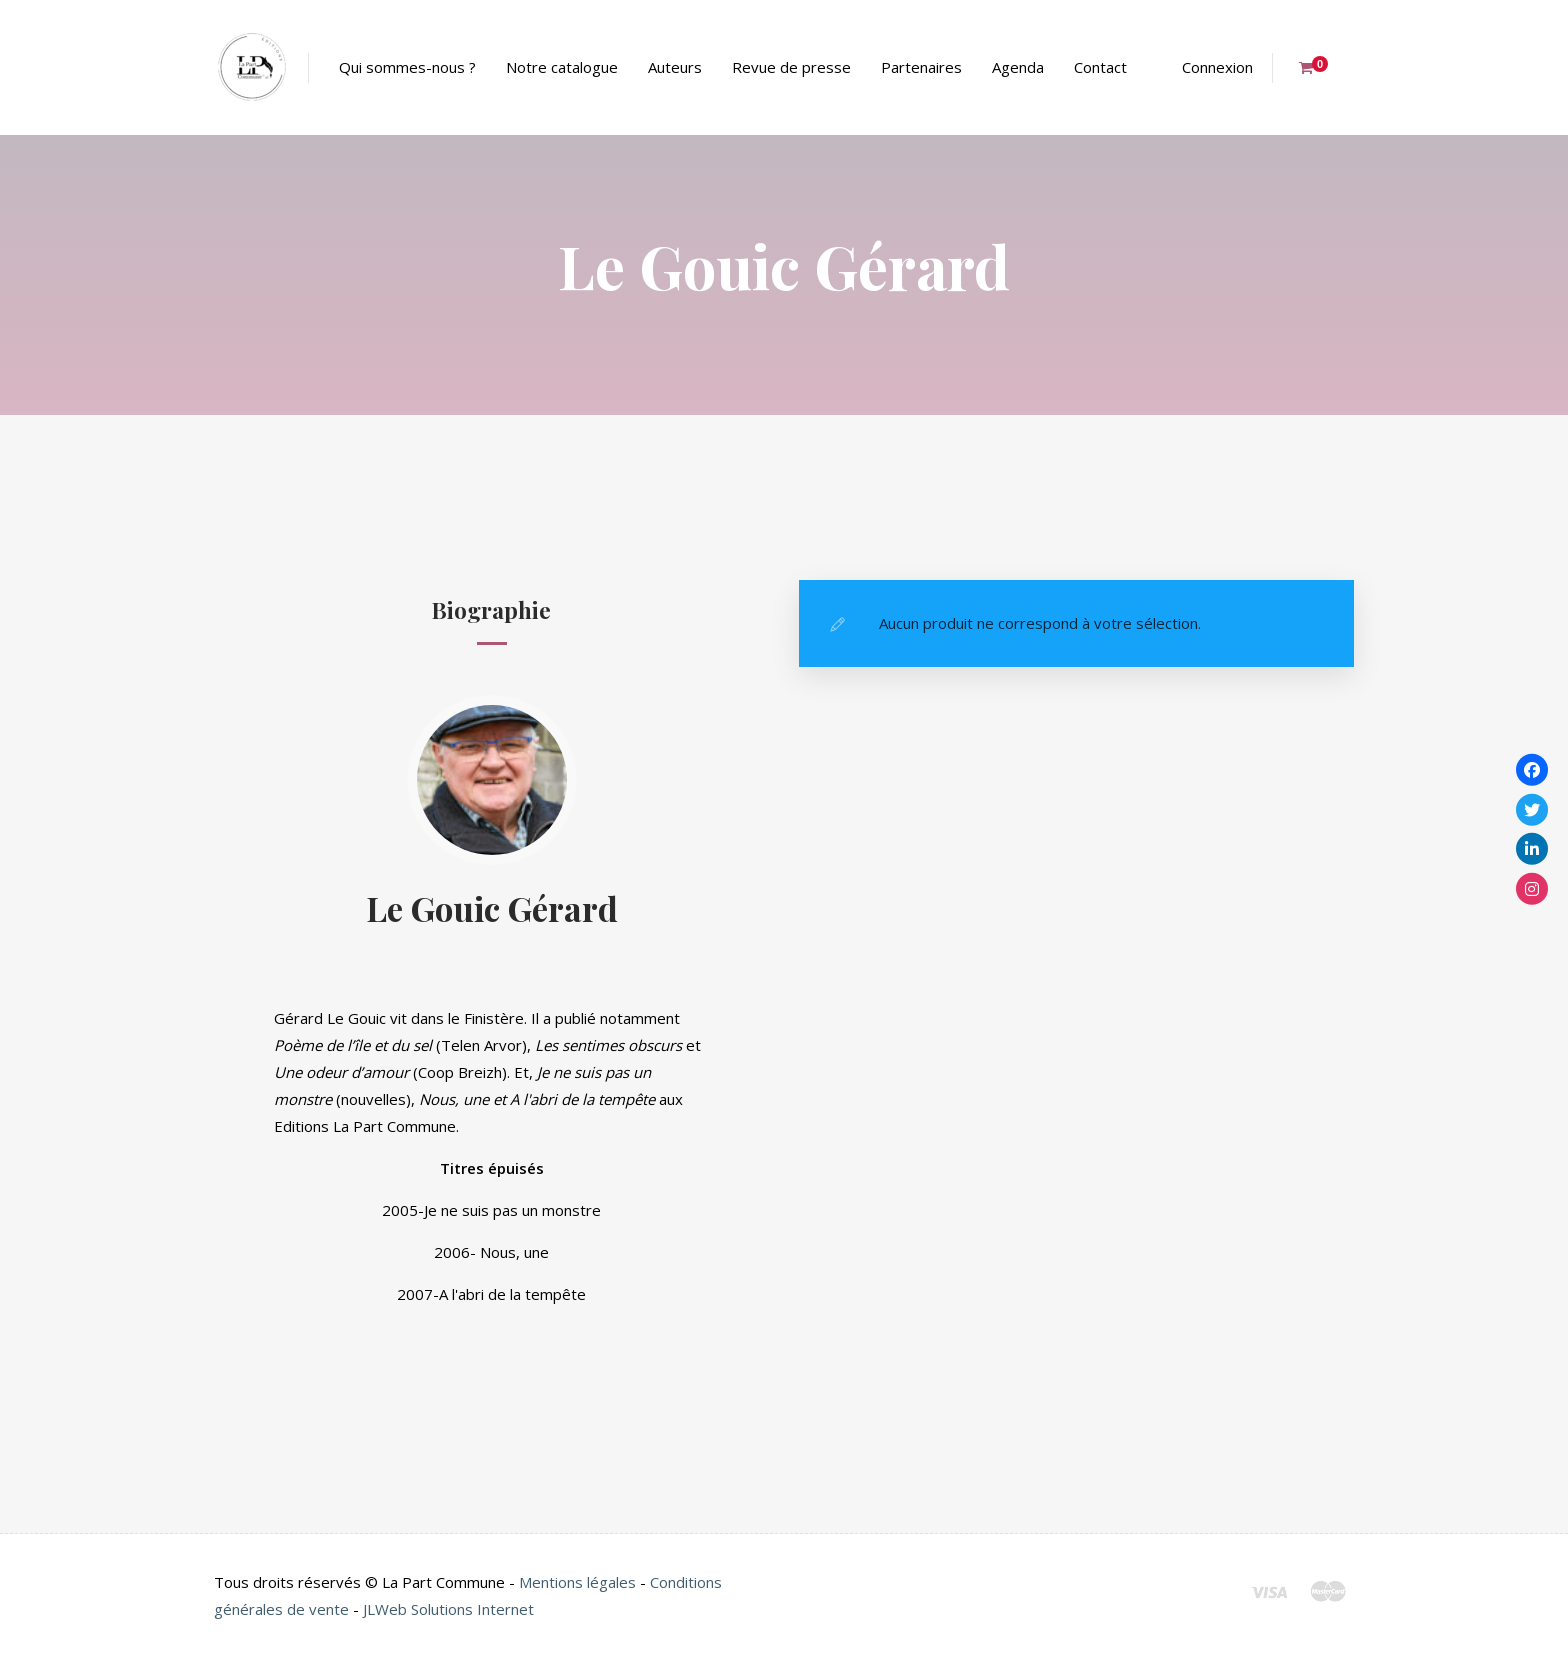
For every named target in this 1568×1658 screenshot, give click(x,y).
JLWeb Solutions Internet (448, 1609)
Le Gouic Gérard (492, 907)
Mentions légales (577, 1582)
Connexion (1217, 67)
